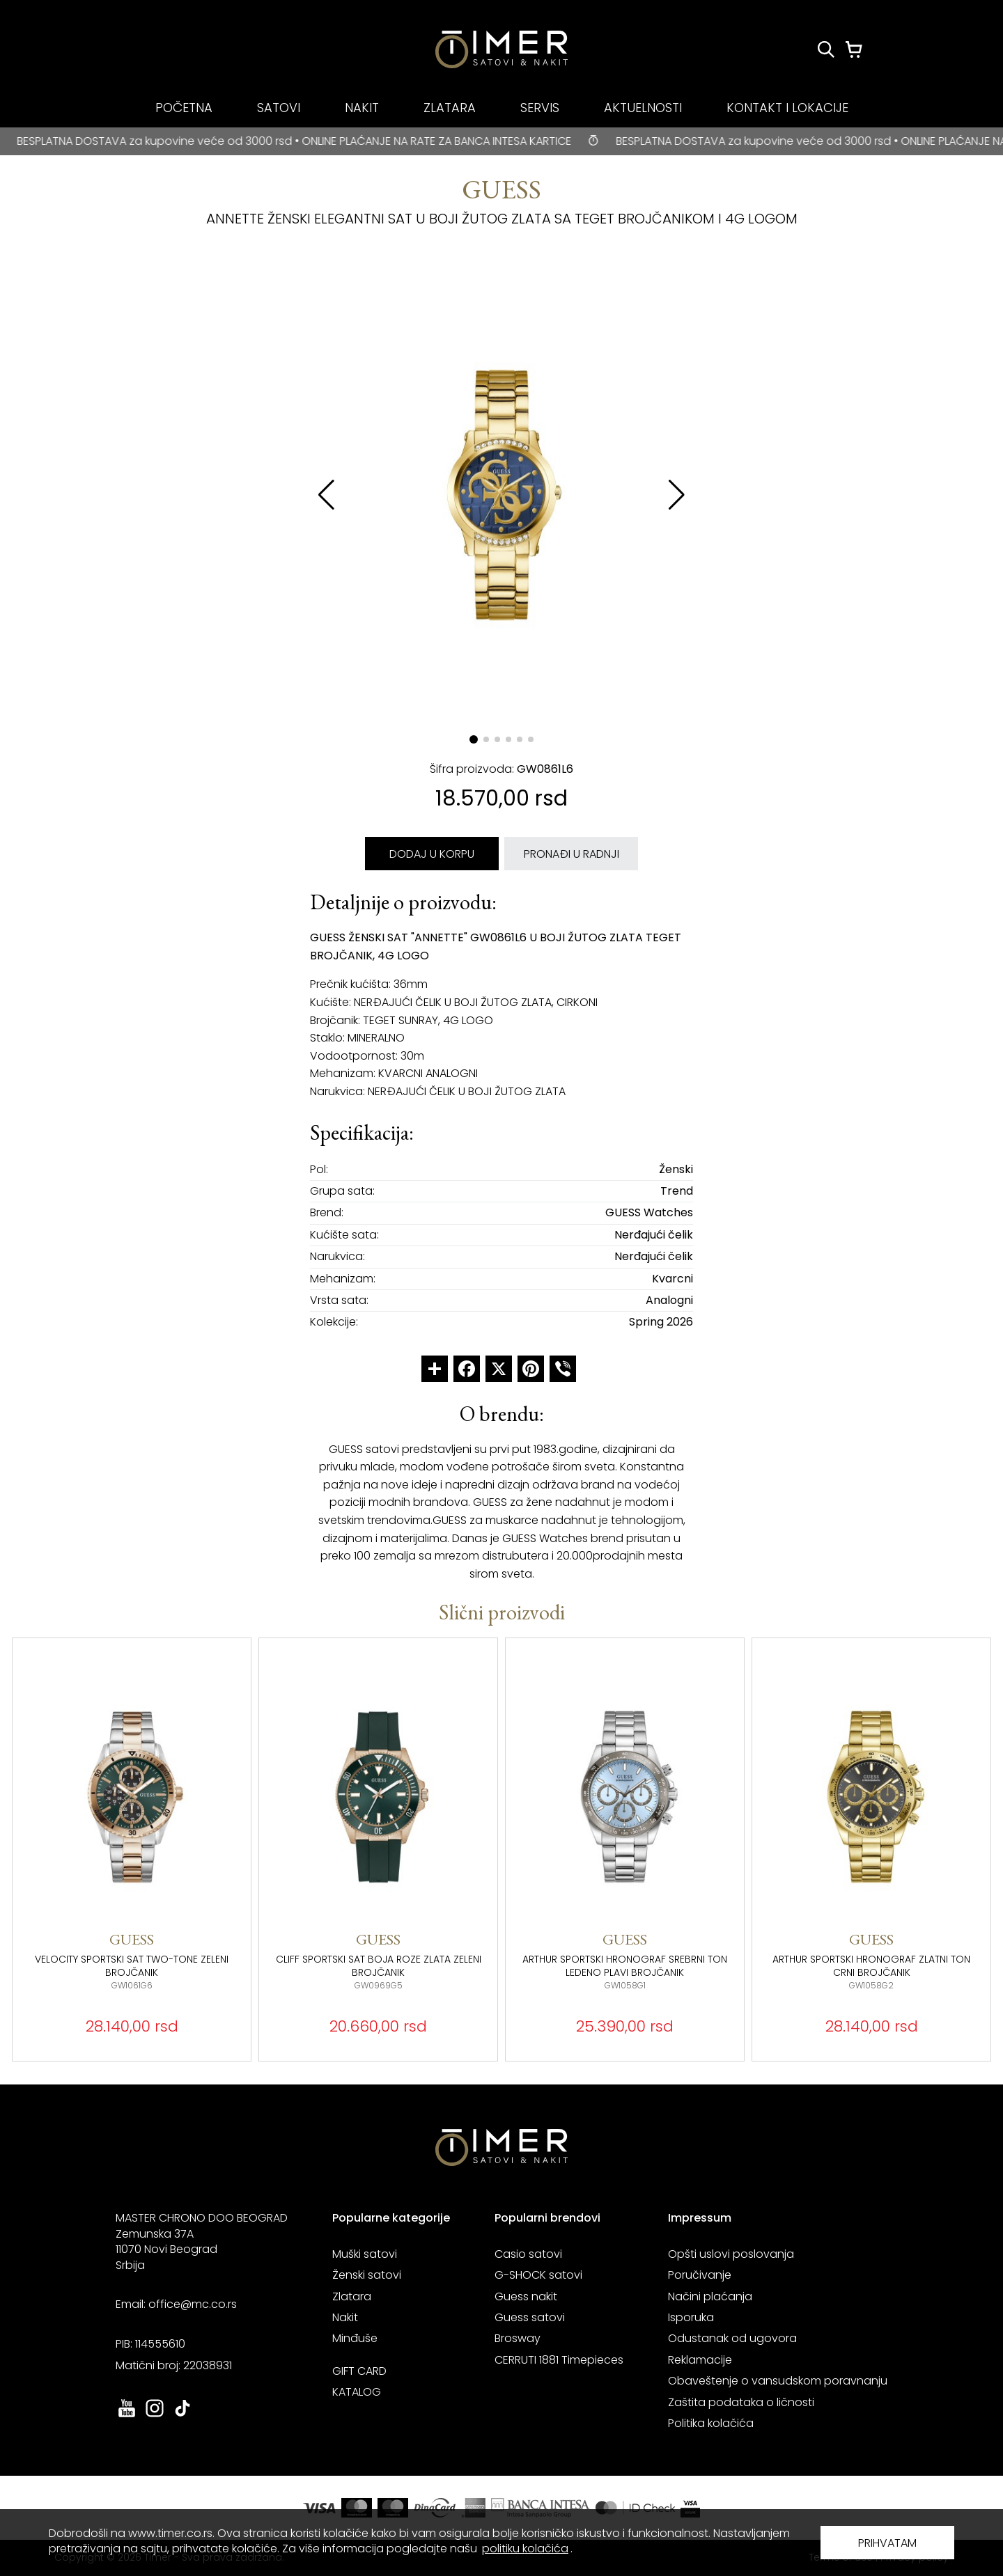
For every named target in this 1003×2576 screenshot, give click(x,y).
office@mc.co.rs (192, 2304)
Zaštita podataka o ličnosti (741, 2402)
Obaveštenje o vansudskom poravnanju (777, 2381)
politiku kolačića (525, 2548)
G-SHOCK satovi (538, 2275)
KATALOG (356, 2392)
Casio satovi (528, 2254)
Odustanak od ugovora (732, 2338)
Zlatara (351, 2296)
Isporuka (691, 2317)
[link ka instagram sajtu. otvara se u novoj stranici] (154, 2416)
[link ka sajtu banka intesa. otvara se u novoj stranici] (540, 2508)
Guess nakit (526, 2296)
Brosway (518, 2338)
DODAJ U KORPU (431, 854)
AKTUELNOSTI (643, 107)
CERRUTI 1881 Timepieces (559, 2360)
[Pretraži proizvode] (826, 49)
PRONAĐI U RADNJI (571, 854)
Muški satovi (364, 2254)
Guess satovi (530, 2317)
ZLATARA (449, 107)
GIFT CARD (359, 2371)
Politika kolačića (711, 2423)
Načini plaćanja (710, 2296)
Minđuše (355, 2338)
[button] (676, 495)
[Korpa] (854, 49)
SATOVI (278, 107)
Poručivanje (699, 2275)
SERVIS (539, 107)
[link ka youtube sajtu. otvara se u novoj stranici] (127, 2416)
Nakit (345, 2317)
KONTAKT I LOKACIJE (787, 107)
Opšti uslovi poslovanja (731, 2254)
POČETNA (183, 107)
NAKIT (362, 107)
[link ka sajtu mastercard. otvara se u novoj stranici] (635, 2508)
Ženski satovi (366, 2275)
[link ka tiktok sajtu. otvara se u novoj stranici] (182, 2416)
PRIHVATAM (887, 2543)
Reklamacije (700, 2360)
